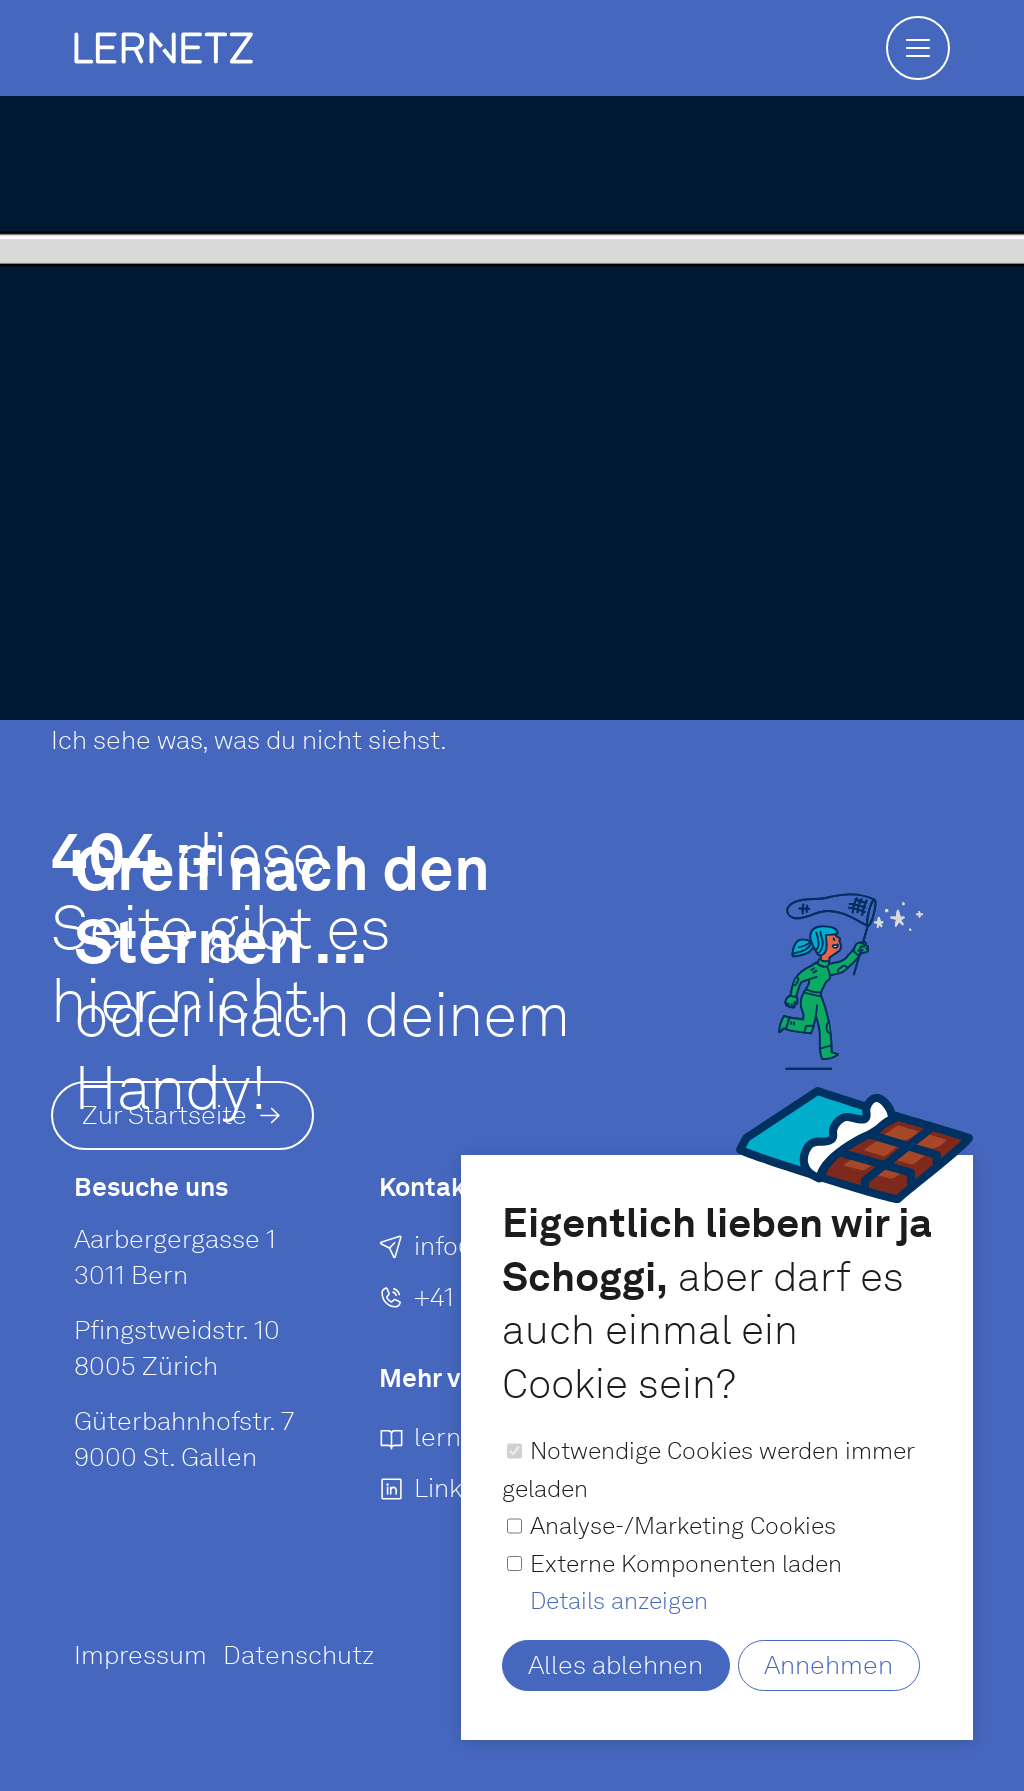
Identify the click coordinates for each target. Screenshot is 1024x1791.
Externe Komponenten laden (686, 1563)
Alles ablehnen (615, 1665)
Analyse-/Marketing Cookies (683, 1525)
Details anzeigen (619, 1600)
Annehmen (828, 1665)
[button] (918, 48)
